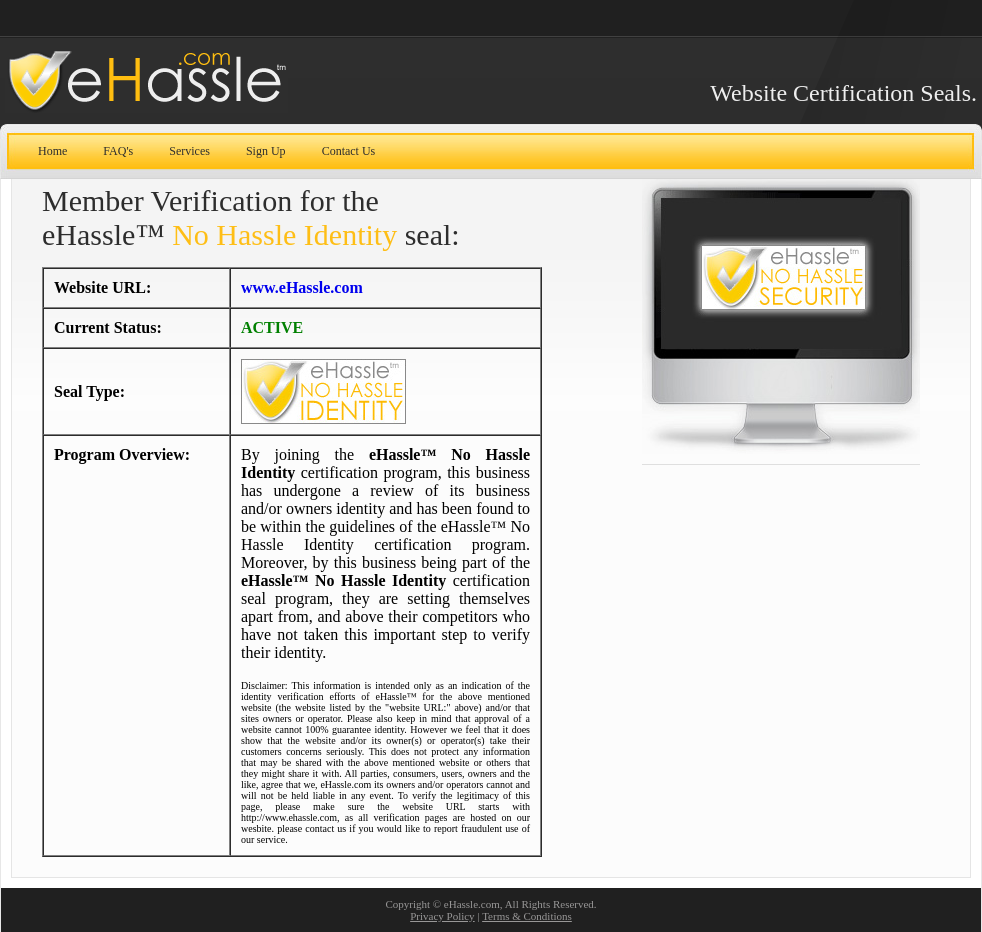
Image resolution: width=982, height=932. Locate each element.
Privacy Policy (442, 916)
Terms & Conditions (527, 916)
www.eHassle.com (302, 287)
